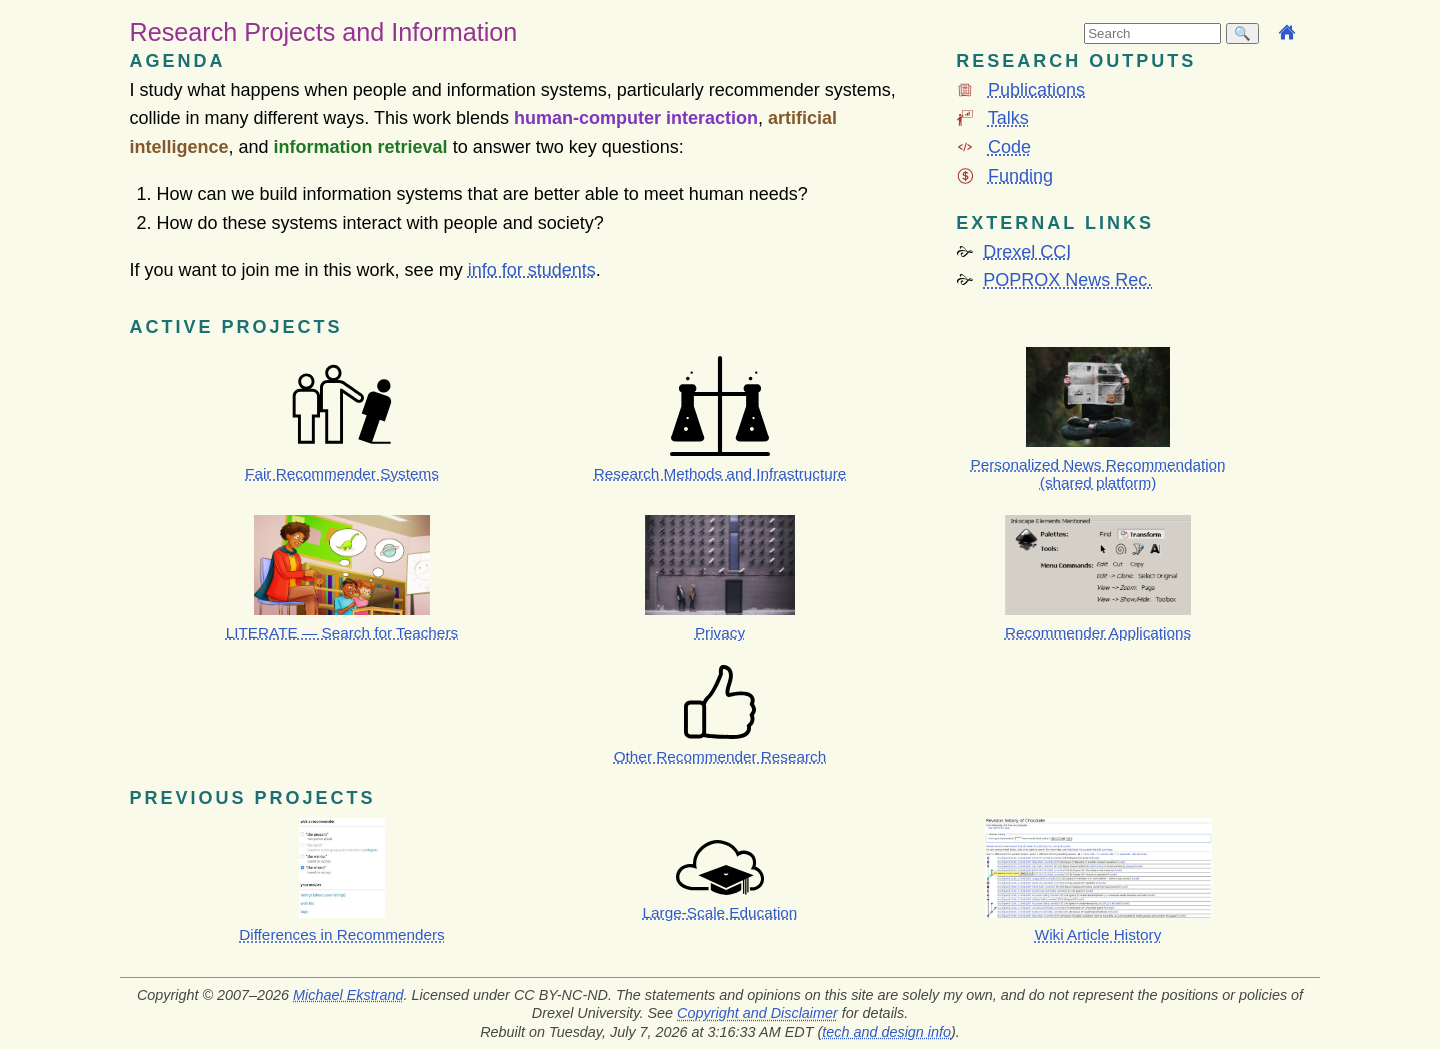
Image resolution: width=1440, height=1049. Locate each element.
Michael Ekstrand (348, 995)
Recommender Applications (1098, 632)
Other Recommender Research (720, 756)
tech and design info (886, 1032)
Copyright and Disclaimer (757, 1013)
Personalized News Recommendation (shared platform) (1098, 473)
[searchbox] (1152, 33)
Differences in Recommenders (341, 934)
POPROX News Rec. (1067, 280)
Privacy (720, 632)
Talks (1008, 118)
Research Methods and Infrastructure (720, 473)
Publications (1036, 90)
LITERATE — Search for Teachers (342, 632)
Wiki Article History (1098, 934)
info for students (532, 270)
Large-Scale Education (720, 912)
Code (1009, 147)
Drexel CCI (1027, 252)
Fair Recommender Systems (342, 473)
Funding (1020, 176)
